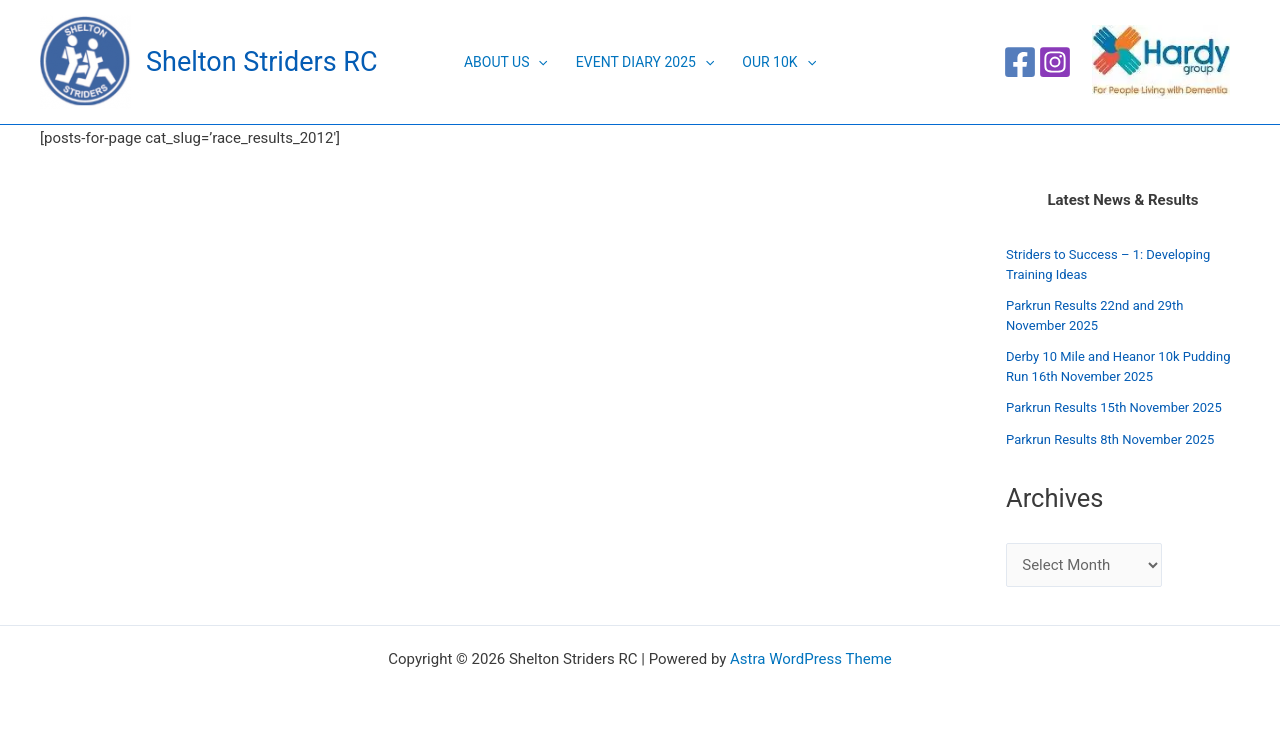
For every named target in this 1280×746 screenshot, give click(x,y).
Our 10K (779, 62)
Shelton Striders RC (261, 62)
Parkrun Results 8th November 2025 (1110, 439)
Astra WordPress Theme (811, 659)
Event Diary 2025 (645, 62)
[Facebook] (1020, 62)
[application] (538, 62)
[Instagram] (1055, 62)
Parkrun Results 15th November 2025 (1114, 407)
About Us (506, 62)
